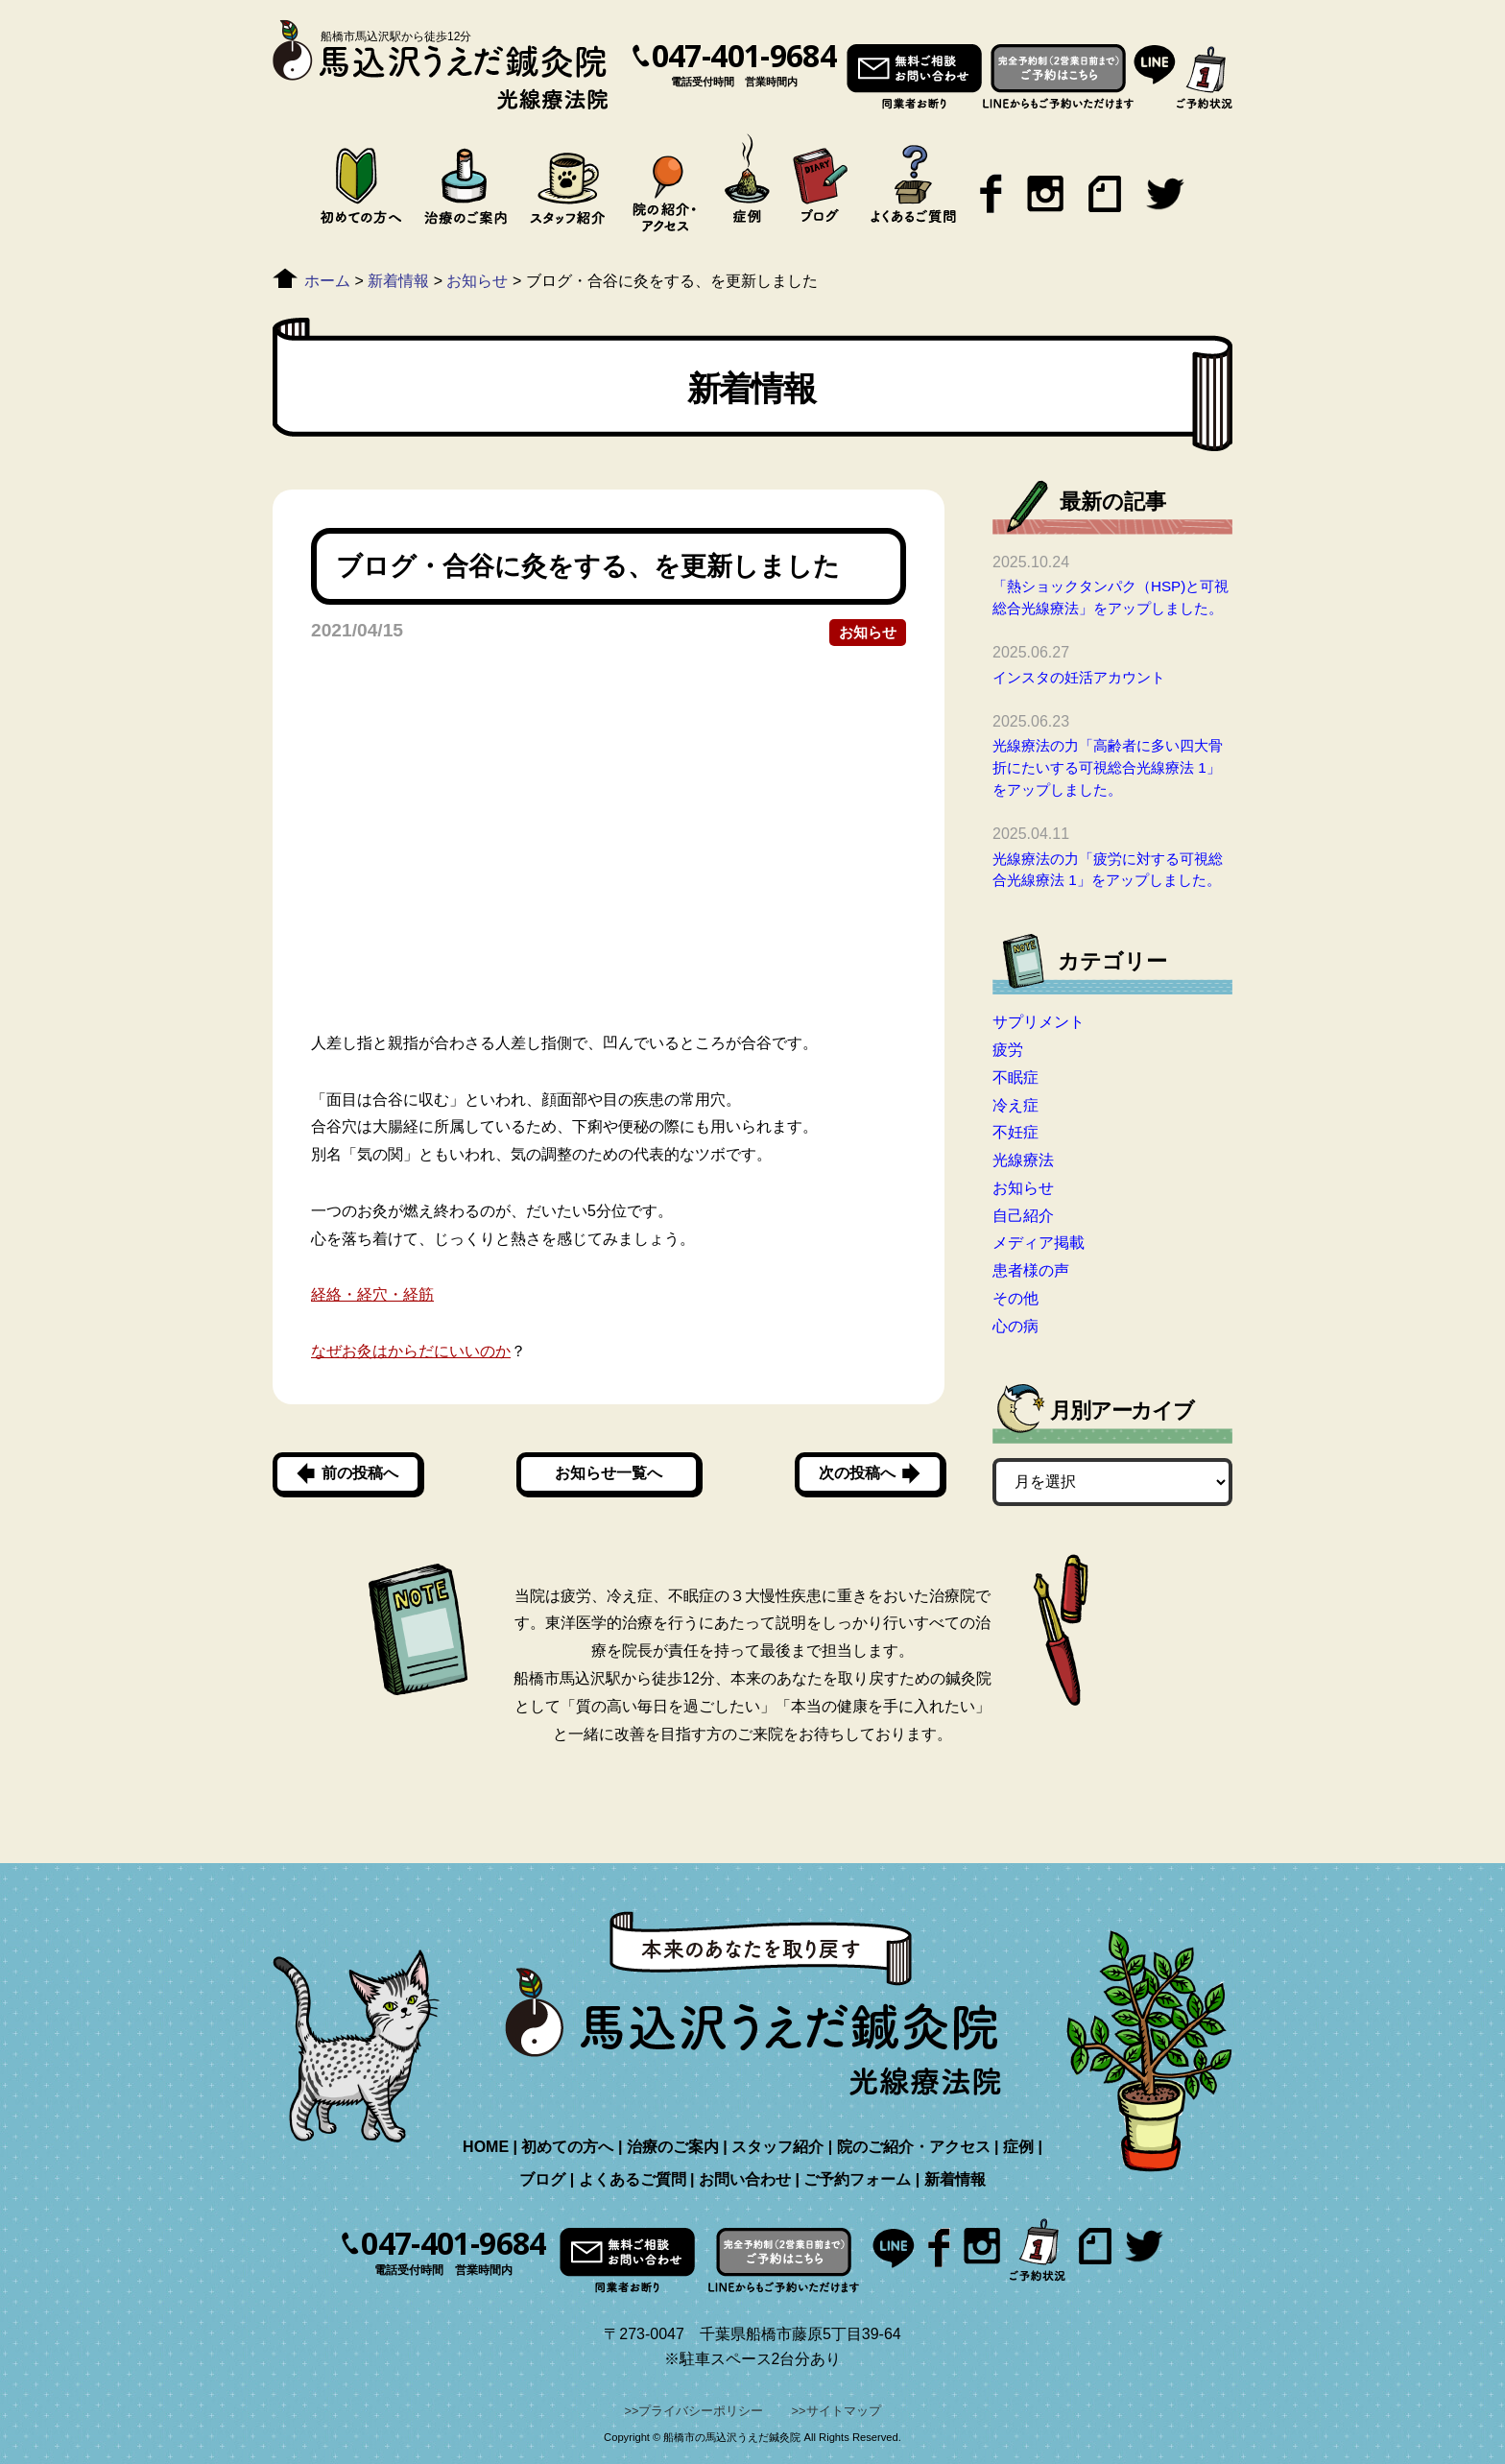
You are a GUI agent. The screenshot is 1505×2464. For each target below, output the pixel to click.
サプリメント (1038, 1022)
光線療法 (1023, 1160)
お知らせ (867, 632)
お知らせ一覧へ (608, 1473)
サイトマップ (843, 2411)
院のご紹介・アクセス (914, 2147)
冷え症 (1015, 1105)
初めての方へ (567, 2147)
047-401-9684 (744, 55)
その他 (1015, 1298)
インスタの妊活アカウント (1078, 677)
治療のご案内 (673, 2147)
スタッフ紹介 (777, 2147)
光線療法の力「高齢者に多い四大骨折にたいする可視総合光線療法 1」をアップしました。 (1107, 767)
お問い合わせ (745, 2179)
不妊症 (1015, 1132)
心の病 (1015, 1326)
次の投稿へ (857, 1473)
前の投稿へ (360, 1473)
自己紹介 (1023, 1216)
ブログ (542, 2179)
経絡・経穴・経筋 (372, 1294)
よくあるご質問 (632, 2179)
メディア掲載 (1038, 1242)
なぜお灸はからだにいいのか (411, 1351)
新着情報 (955, 2179)
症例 (1018, 2147)
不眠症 (1015, 1077)
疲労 (1007, 1049)
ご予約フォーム (857, 2179)
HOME (486, 2147)
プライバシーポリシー (700, 2411)
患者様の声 (1030, 1270)
